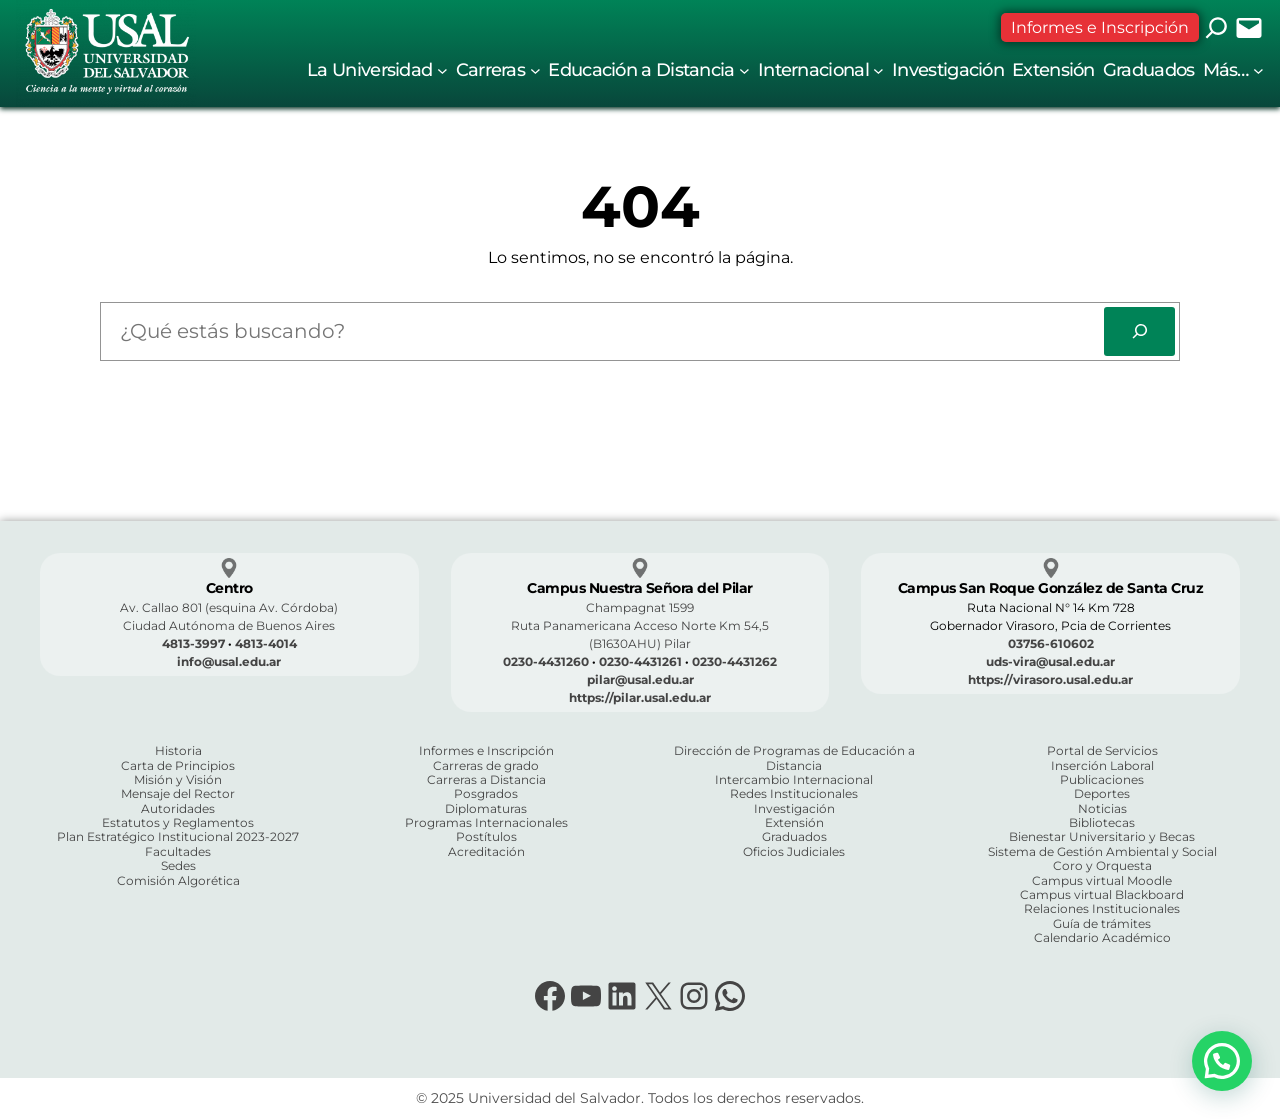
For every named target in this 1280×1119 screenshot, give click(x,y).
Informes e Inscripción (1100, 27)
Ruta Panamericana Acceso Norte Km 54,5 (640, 625)
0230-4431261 (640, 661)
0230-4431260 (546, 661)
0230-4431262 (734, 661)
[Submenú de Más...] (1258, 70)
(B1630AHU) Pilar (640, 643)
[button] (1222, 1061)
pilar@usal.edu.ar (640, 679)
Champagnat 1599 (640, 607)
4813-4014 (266, 643)
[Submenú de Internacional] (878, 70)
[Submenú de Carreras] (535, 70)
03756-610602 (1051, 643)
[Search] (1139, 331)
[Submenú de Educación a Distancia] (744, 70)
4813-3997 (193, 643)
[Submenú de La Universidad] (442, 70)
